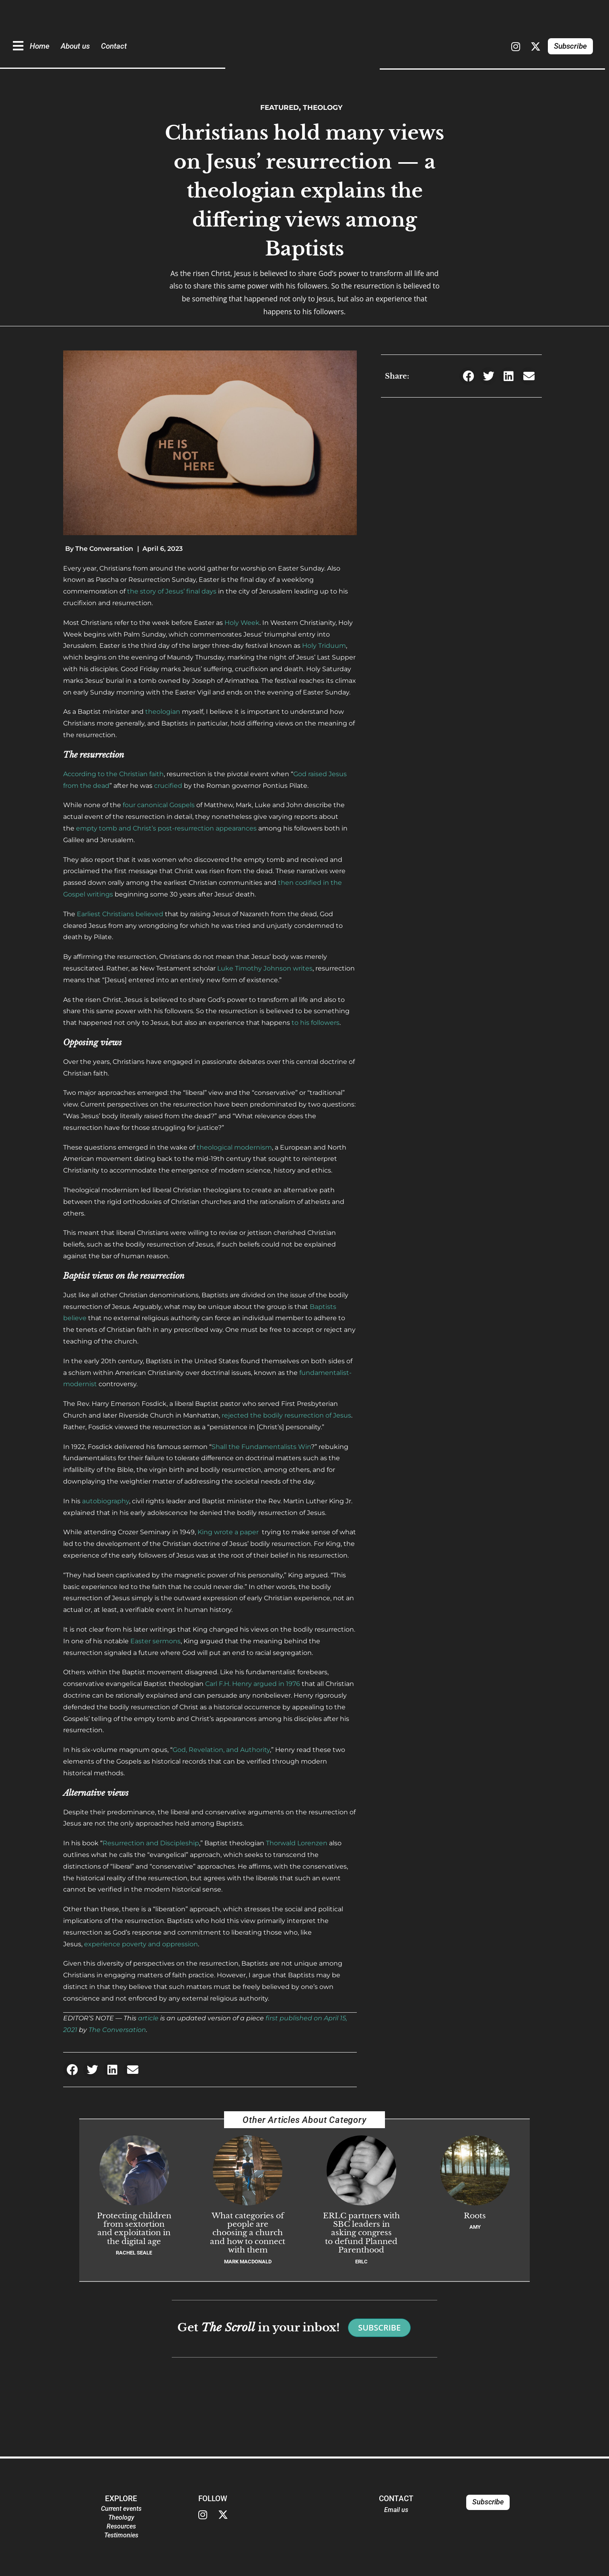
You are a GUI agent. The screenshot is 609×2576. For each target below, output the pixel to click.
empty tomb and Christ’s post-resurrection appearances (166, 828)
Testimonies (121, 2535)
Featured (277, 107)
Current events (121, 2508)
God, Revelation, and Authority (221, 1750)
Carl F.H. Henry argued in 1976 (252, 1684)
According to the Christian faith (113, 774)
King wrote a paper (229, 1532)
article (148, 2018)
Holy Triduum (324, 645)
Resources (121, 2526)
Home (39, 46)
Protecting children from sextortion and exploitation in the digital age (134, 2228)
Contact (114, 46)
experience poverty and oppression (141, 1944)
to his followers (315, 1022)
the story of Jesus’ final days (171, 591)
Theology (325, 107)
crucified (168, 785)
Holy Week (241, 622)
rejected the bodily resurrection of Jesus (286, 1415)
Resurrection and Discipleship (151, 1843)
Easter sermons (155, 1641)
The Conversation (117, 2030)
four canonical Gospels (159, 805)
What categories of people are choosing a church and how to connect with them (247, 2233)
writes (303, 968)
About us (75, 46)
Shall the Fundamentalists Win (261, 1447)
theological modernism (234, 1147)
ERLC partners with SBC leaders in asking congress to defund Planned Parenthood (361, 2233)
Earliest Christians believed (120, 914)
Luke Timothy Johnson (254, 968)
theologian (162, 711)
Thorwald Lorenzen (296, 1843)
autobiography (105, 1501)
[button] (72, 2070)
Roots (475, 2215)
